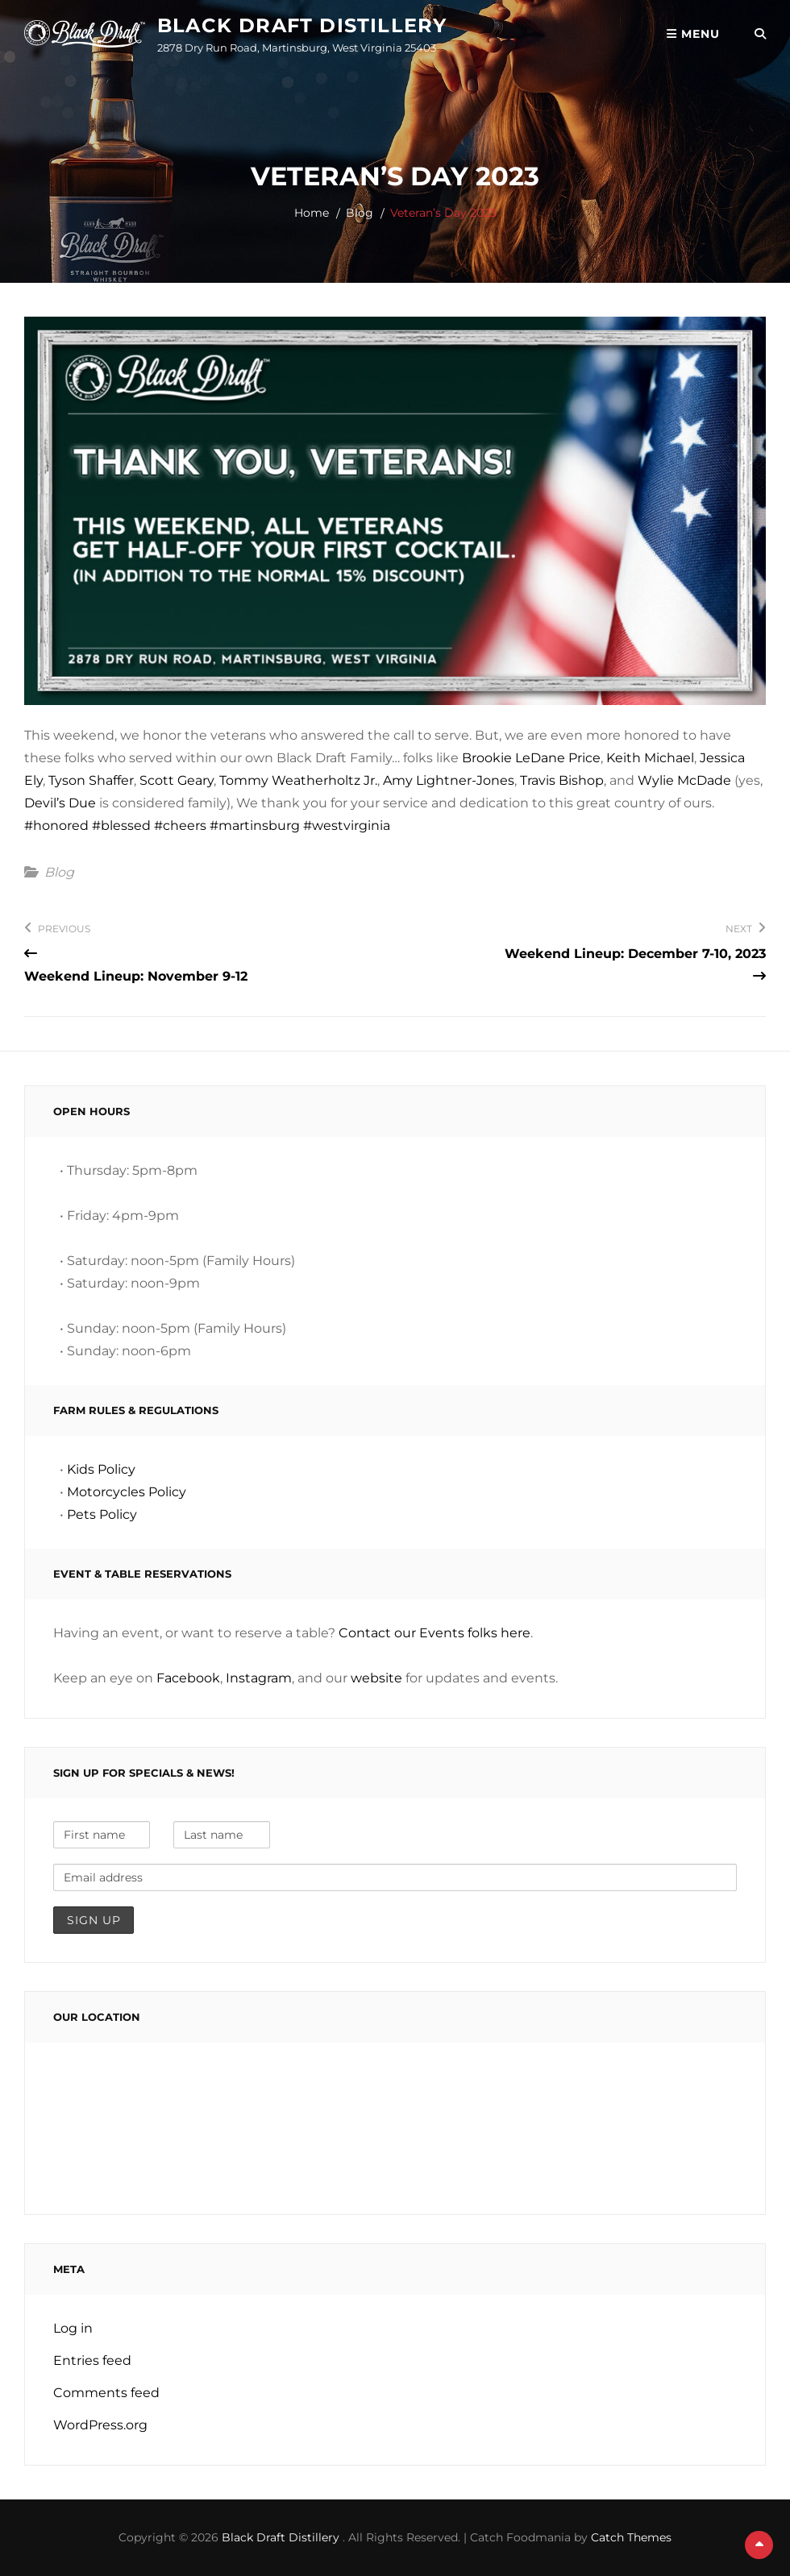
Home (311, 212)
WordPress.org (100, 2425)
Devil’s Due (60, 803)
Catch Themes (631, 2537)
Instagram (259, 1678)
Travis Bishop (562, 780)
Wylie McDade (684, 780)
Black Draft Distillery (302, 25)
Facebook (188, 1678)
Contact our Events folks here (434, 1633)
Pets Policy (102, 1514)
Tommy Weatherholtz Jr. (298, 780)
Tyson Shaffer (91, 780)
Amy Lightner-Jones (448, 780)
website (376, 1678)
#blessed (121, 825)
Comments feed (106, 2392)
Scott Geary (176, 780)
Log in (73, 2328)
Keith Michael (650, 757)
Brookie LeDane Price (531, 757)
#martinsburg (255, 825)
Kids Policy (101, 1469)
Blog (359, 212)
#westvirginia (346, 825)
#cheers (180, 825)
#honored (56, 825)
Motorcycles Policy (126, 1492)
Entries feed (92, 2360)
